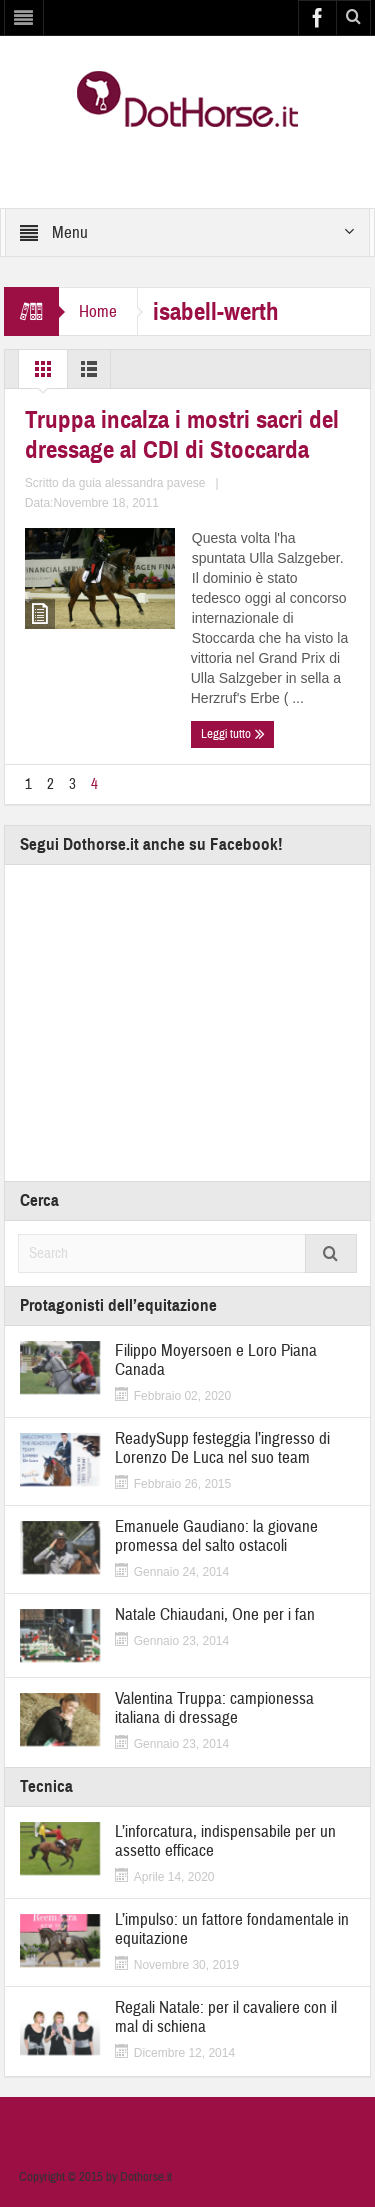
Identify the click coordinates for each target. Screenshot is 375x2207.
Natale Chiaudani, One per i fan (215, 1614)
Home (98, 311)
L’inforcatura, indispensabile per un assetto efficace (225, 1841)
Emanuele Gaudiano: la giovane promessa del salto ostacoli (216, 1536)
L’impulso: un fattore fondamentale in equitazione (232, 1929)
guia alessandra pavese (142, 483)
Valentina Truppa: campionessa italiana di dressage (214, 1708)
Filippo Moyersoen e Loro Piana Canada (216, 1360)
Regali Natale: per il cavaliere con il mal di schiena (226, 2017)
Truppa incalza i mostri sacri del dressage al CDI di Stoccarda (182, 435)
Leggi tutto (233, 734)
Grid (43, 374)
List (89, 374)
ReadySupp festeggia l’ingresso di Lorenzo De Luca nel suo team (222, 1448)
